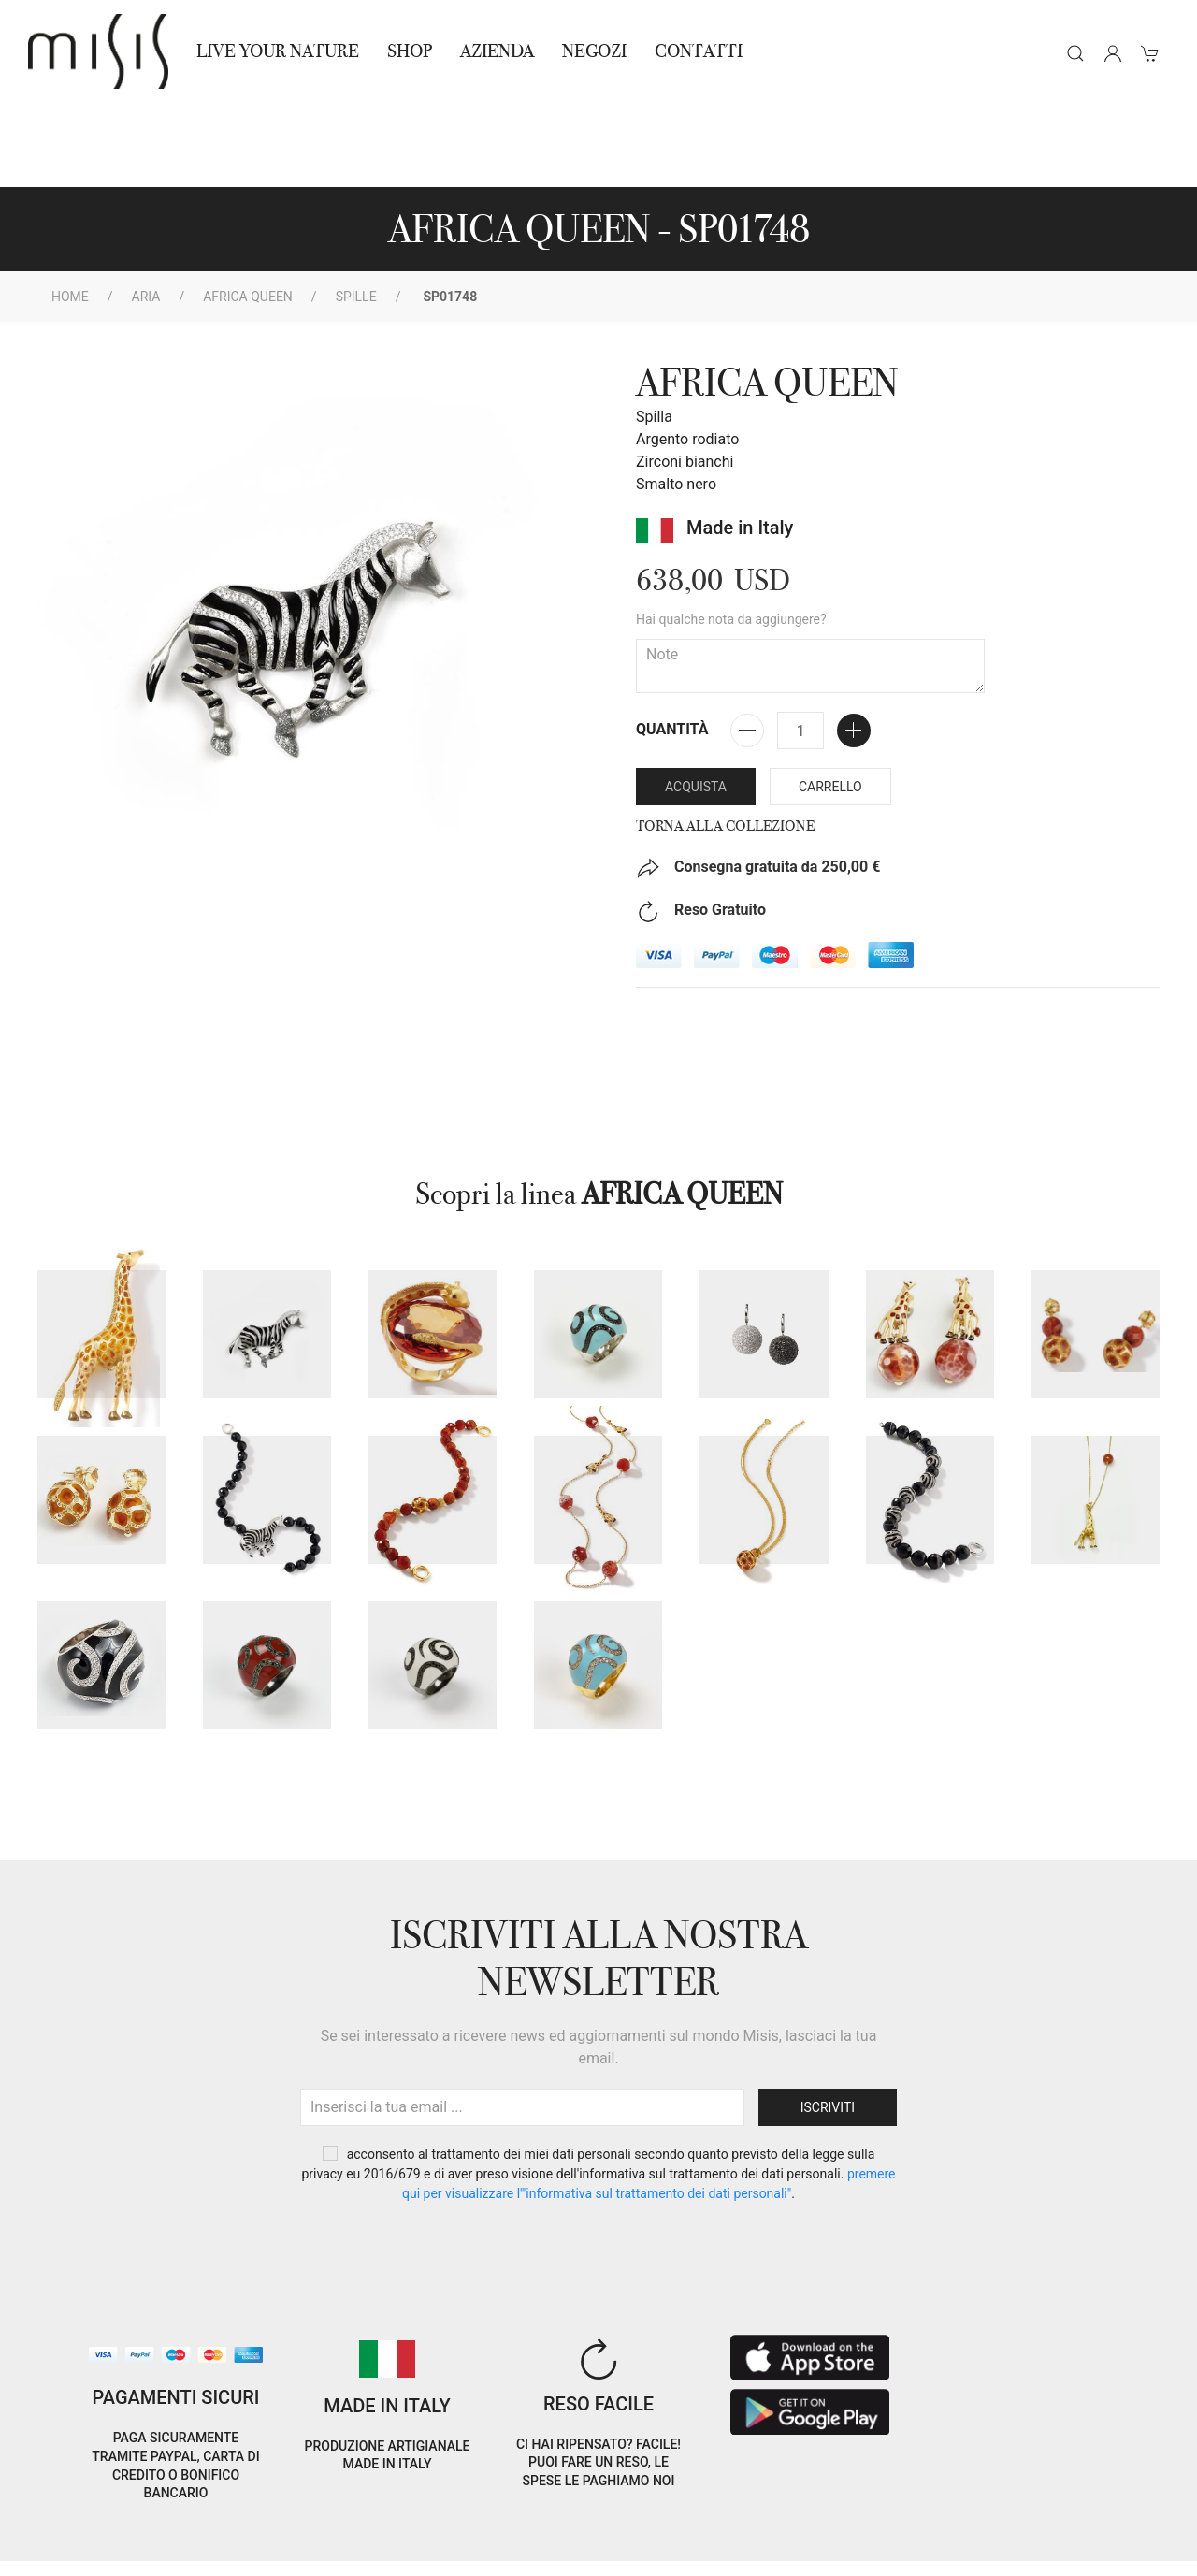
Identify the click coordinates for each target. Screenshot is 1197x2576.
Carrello (830, 702)
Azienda (497, 51)
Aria (146, 212)
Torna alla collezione (725, 741)
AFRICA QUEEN (248, 212)
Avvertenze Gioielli (292, 2550)
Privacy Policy (169, 2528)
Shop (409, 51)
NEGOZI (594, 51)
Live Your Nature (277, 51)
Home (70, 212)
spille (356, 212)
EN (1038, 2514)
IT (990, 2514)
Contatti (699, 51)
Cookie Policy (67, 2528)
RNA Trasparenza (162, 2550)
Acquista (696, 702)
